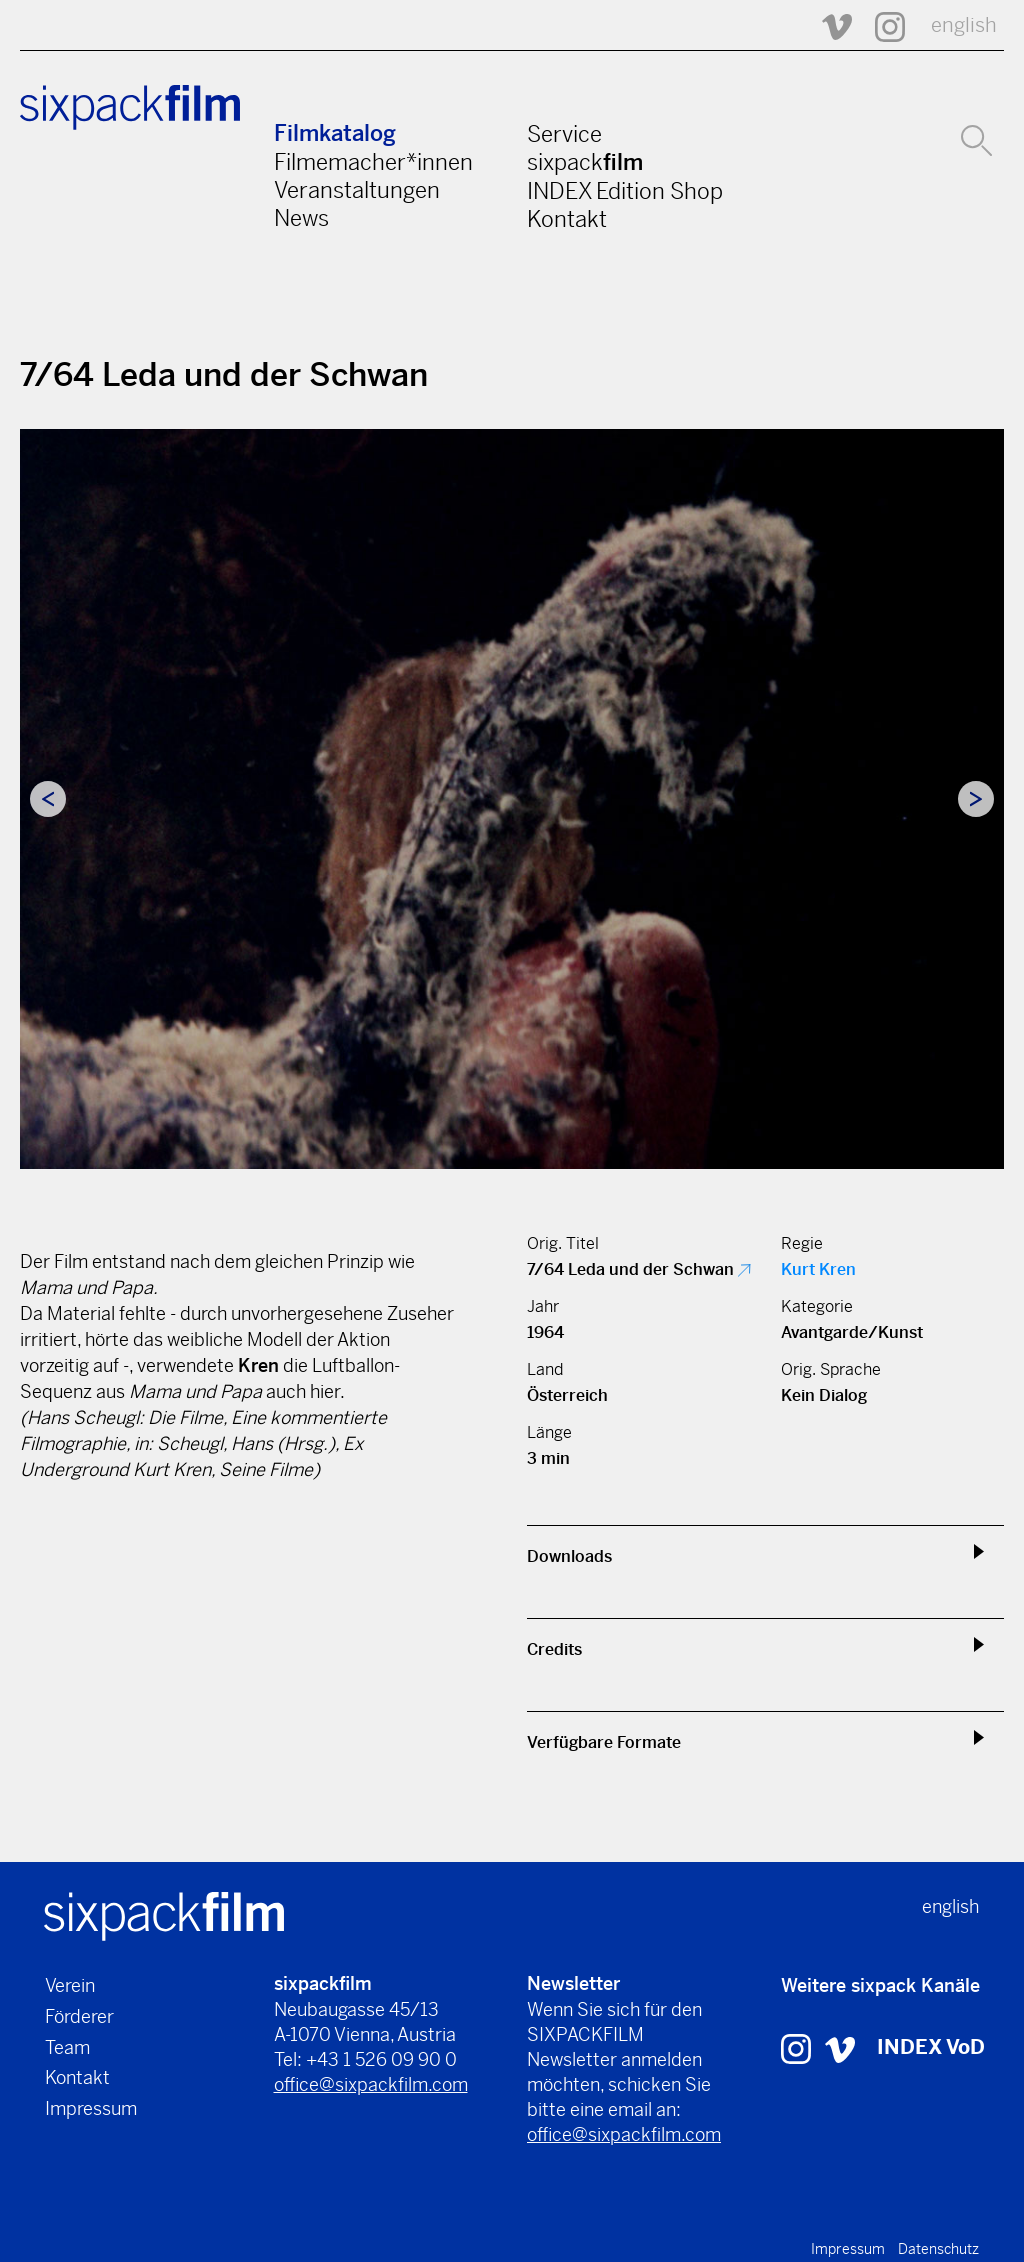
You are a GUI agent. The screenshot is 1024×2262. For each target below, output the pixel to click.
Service (564, 134)
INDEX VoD (931, 2047)
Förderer (79, 2016)
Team (67, 2047)
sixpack (585, 162)
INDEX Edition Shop (625, 191)
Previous (48, 799)
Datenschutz (938, 2249)
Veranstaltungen (357, 190)
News (301, 218)
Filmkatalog (335, 133)
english (964, 25)
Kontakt (567, 219)
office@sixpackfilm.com (371, 2084)
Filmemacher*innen (373, 162)
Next (976, 799)
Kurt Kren (818, 1269)
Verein (70, 1985)
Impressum (91, 2108)
